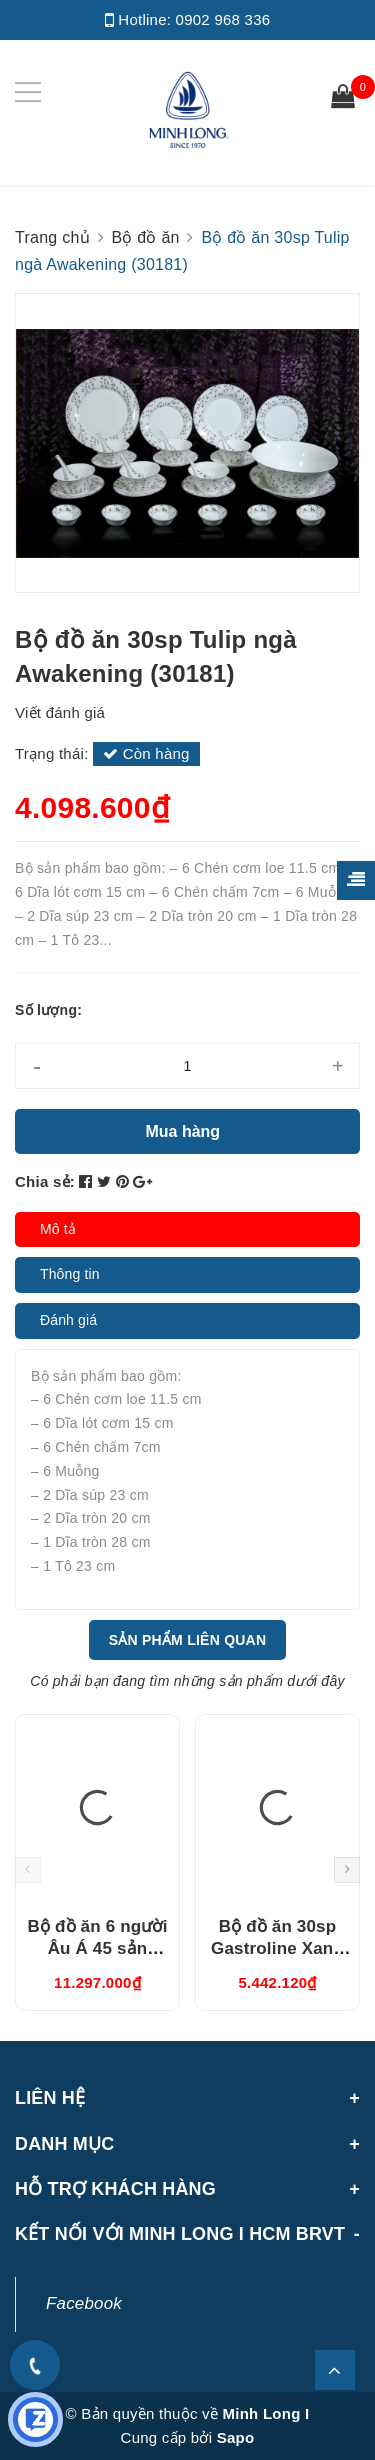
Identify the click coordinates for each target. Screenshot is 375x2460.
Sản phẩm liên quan (188, 1640)
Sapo (236, 2437)
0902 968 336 (223, 19)
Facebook (84, 2303)
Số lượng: (48, 1010)
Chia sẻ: (45, 1181)
